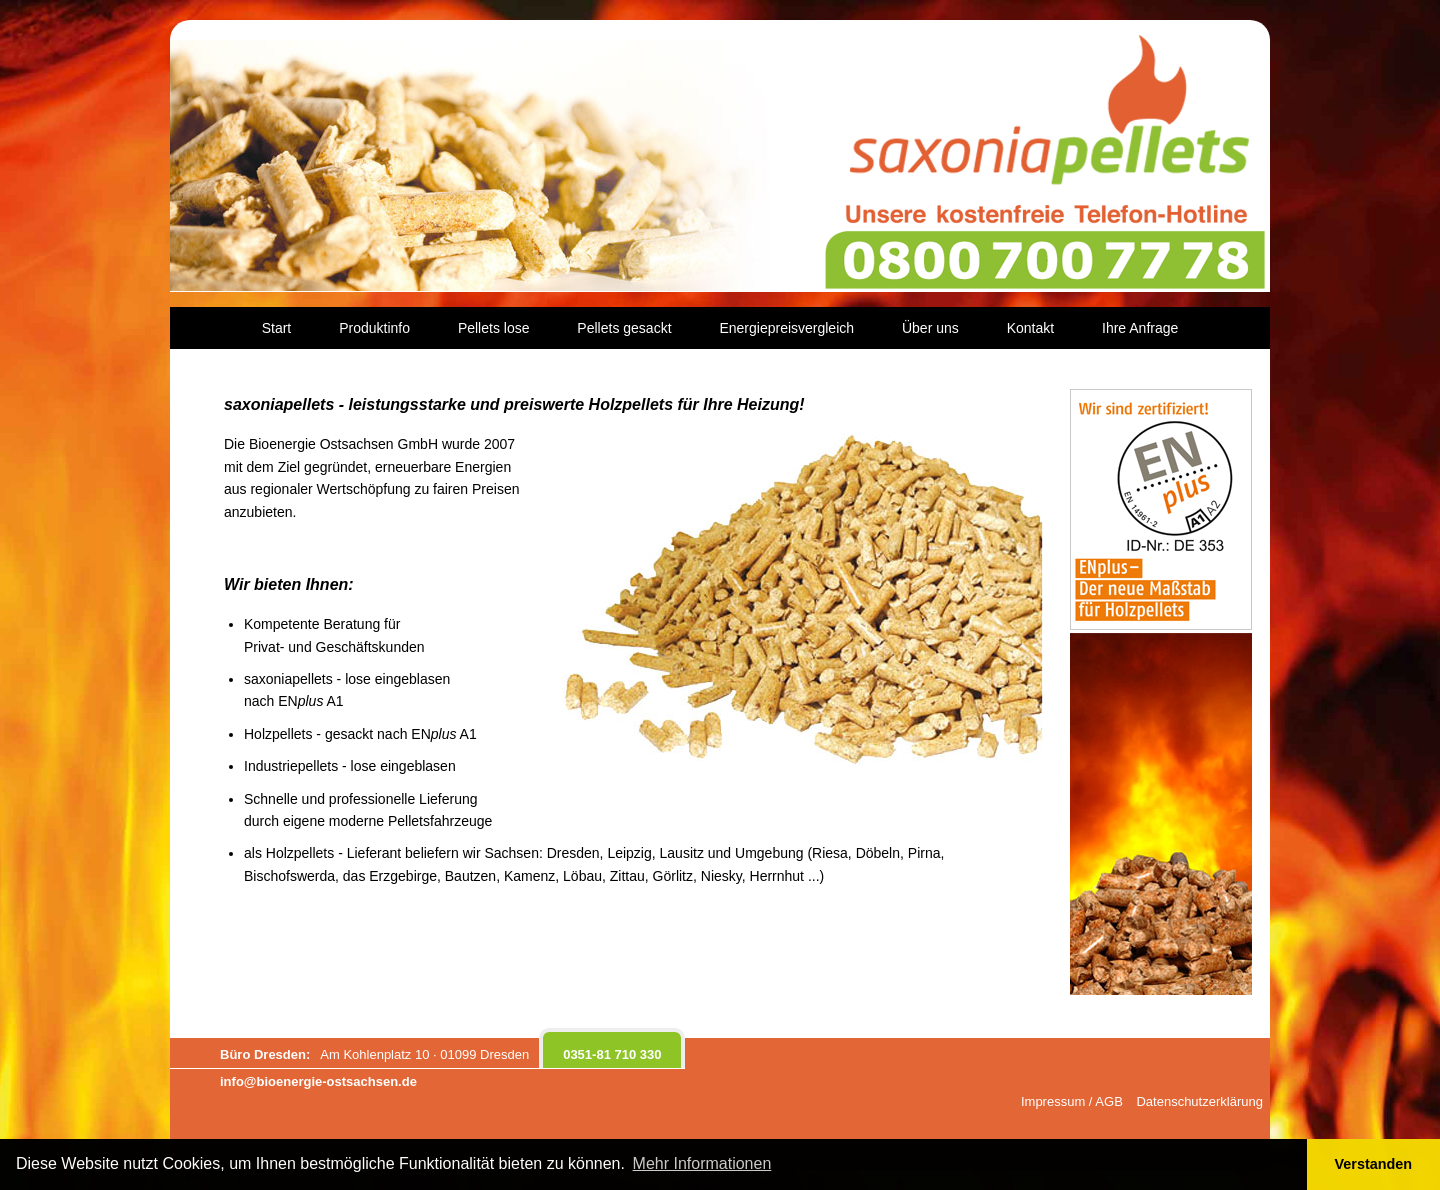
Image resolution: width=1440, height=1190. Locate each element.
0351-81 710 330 (612, 1054)
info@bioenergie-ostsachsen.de (318, 1081)
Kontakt (1030, 328)
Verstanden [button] (1374, 1164)
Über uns (930, 328)
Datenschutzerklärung (1199, 1101)
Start (277, 328)
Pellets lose (494, 328)
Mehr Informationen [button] (702, 1163)
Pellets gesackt (624, 328)
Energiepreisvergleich (786, 328)
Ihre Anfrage (1140, 328)
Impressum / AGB (1072, 1101)
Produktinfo (374, 328)
